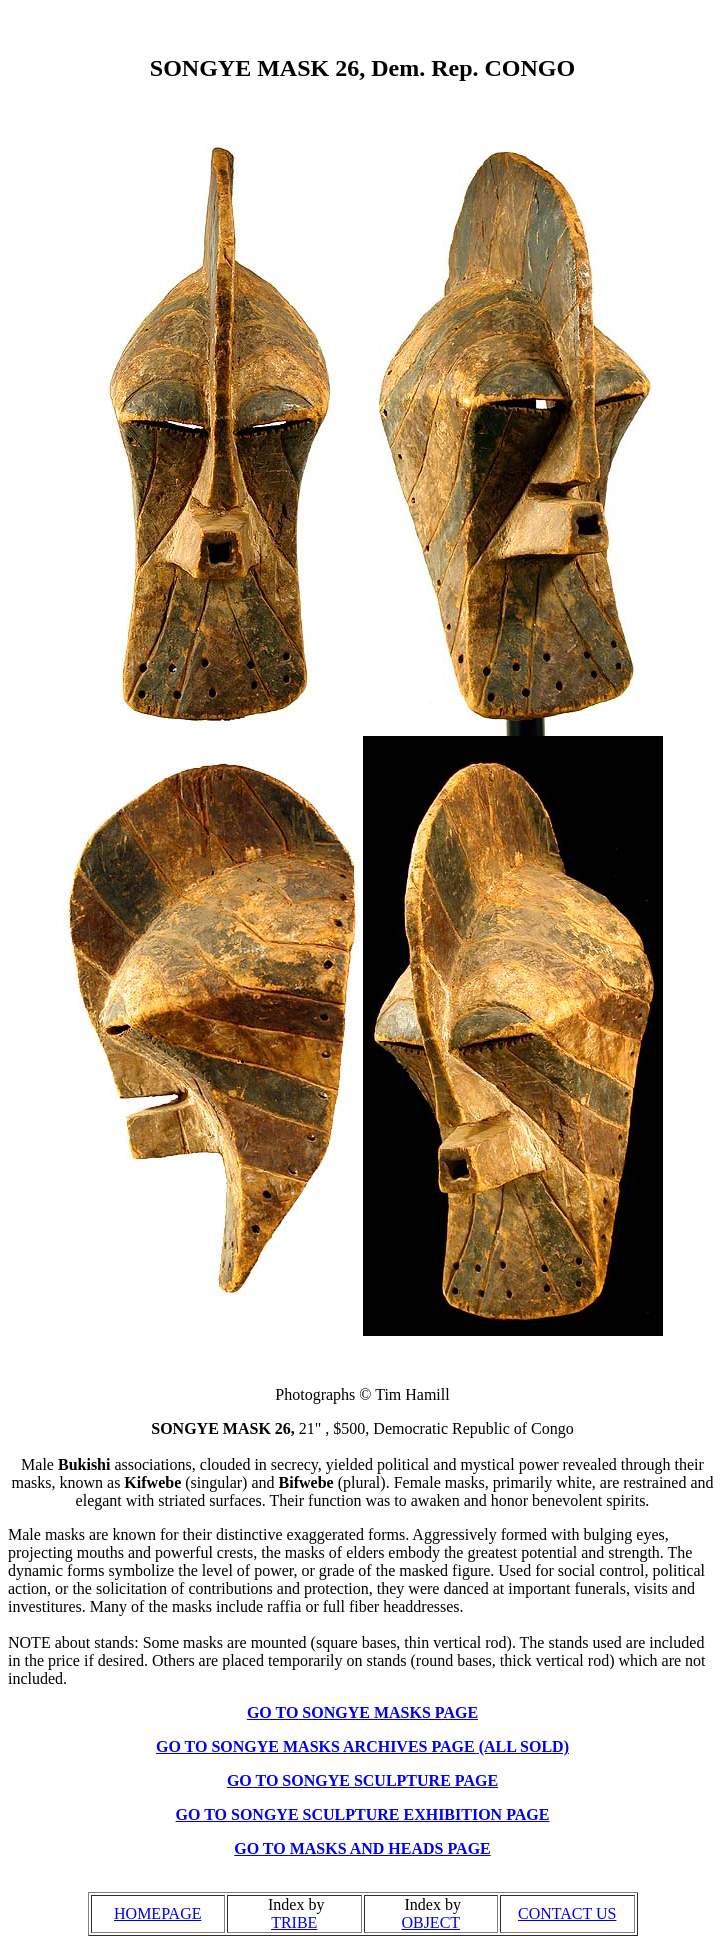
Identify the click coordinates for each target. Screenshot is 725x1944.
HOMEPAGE (157, 1913)
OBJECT (430, 1922)
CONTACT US (567, 1913)
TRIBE (294, 1922)
